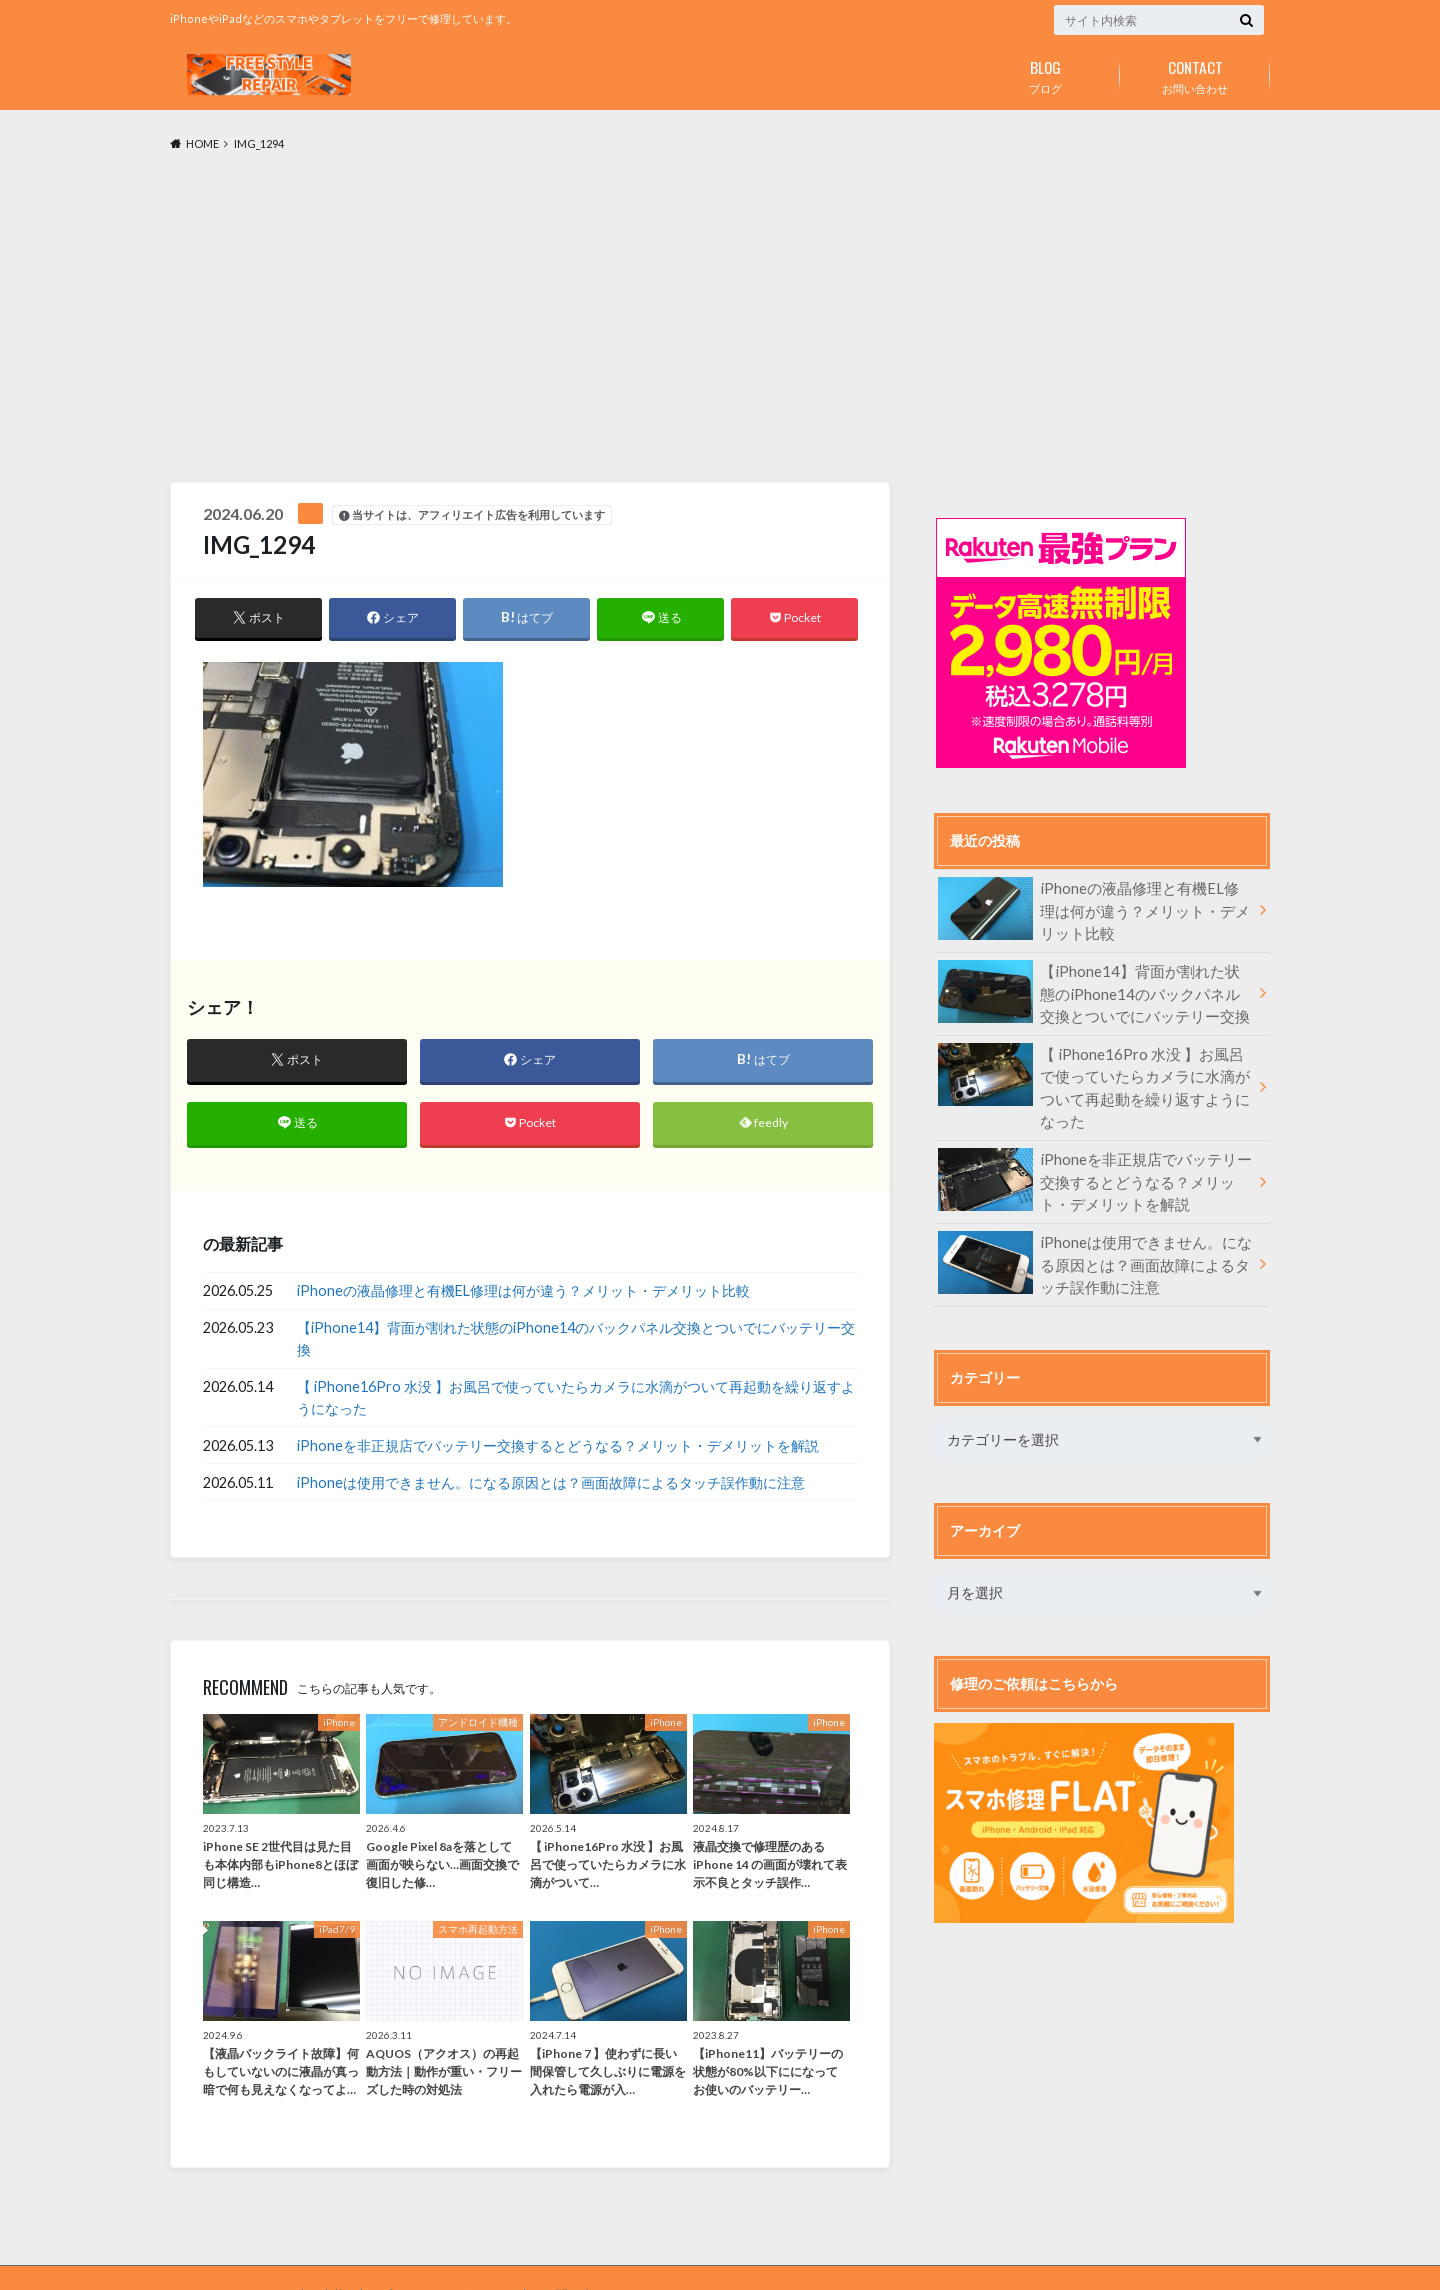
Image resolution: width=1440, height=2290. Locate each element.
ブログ (1045, 73)
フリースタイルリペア (960, 2259)
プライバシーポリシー (438, 2258)
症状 (327, 2258)
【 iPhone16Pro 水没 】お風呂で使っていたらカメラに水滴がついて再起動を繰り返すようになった (576, 1400)
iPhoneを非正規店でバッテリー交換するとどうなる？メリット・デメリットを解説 (558, 1448)
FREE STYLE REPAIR (225, 2258)
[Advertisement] (720, 318)
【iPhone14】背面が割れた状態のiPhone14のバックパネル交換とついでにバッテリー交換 (576, 1342)
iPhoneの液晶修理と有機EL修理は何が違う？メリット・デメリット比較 (523, 1294)
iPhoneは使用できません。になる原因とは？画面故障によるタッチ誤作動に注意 (551, 1485)
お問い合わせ (1195, 73)
